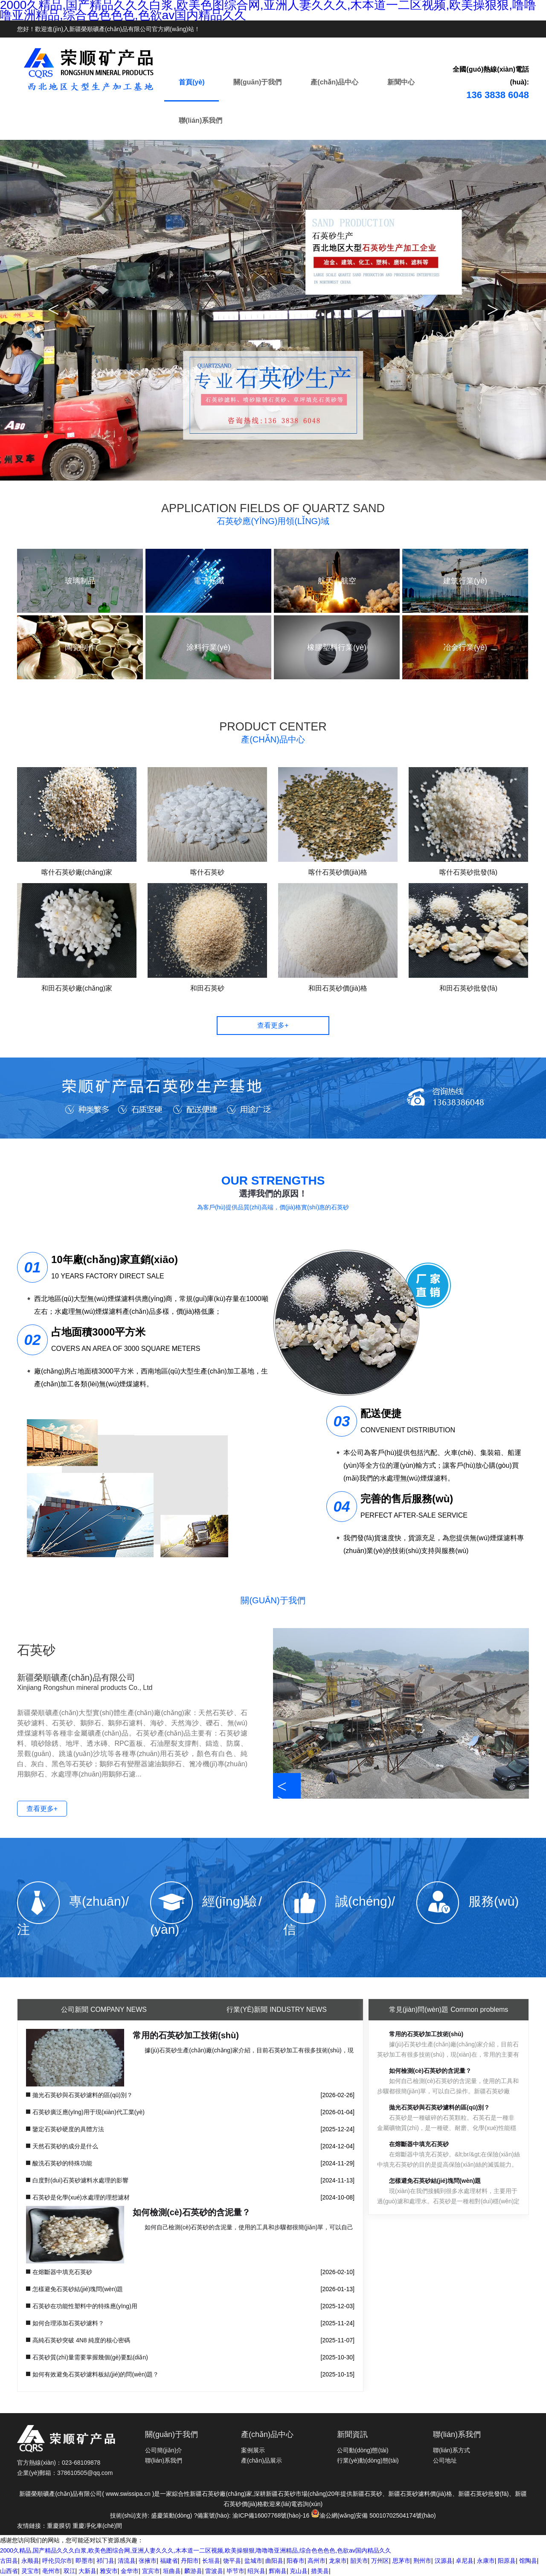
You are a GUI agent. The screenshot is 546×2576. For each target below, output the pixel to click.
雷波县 (214, 2570)
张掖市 (148, 2560)
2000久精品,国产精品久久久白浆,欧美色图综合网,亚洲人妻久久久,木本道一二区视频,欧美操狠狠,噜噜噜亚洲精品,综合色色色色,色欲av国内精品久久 (195, 2550)
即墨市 (84, 2560)
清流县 (127, 2560)
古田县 (9, 2560)
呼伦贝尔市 (57, 2560)
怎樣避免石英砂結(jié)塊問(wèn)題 (77, 2289)
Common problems (448, 2009)
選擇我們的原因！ (273, 1194)
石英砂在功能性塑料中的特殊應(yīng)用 (84, 2306)
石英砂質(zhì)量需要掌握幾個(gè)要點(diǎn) (90, 2357)
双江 (70, 2570)
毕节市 (235, 2570)
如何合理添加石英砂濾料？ (68, 2323)
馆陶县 (528, 2560)
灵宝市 (30, 2570)
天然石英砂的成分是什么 (65, 2146)
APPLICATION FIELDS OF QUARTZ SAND (273, 514)
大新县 (87, 2570)
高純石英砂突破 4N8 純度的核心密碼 (81, 2340)
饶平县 (232, 2560)
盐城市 (253, 2560)
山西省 (9, 2570)
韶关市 (359, 2560)
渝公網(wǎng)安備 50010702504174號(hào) (373, 2515)
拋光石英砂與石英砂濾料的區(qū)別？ (82, 2095)
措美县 (320, 2570)
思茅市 (401, 2560)
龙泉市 (338, 2560)
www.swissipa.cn (128, 2493)
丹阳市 (190, 2560)
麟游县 (193, 2570)
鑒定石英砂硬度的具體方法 (68, 2129)
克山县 (299, 2570)
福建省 (169, 2560)
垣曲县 (172, 2570)
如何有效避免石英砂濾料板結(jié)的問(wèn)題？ (95, 2374)
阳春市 (296, 2560)
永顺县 (30, 2560)
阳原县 (507, 2560)
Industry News (277, 2009)
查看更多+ (272, 1025)
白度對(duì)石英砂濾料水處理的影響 (80, 2180)
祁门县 (105, 2560)
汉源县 (444, 2560)
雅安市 (109, 2570)
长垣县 (211, 2560)
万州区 (380, 2560)
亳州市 (51, 2570)
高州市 (316, 2560)
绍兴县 (256, 2570)
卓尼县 (464, 2560)
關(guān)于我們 (257, 82)
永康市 (486, 2560)
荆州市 (422, 2560)
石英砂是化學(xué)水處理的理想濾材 (81, 2197)
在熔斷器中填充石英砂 (62, 2272)
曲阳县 (274, 2560)
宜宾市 (151, 2570)
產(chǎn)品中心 (334, 82)
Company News (104, 2009)
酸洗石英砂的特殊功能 (62, 2163)
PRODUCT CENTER (273, 733)
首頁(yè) (191, 82)
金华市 (130, 2570)
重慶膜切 (59, 2525)
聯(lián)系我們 (200, 120)
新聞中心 (401, 82)
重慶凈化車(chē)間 (97, 2525)
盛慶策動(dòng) (171, 2515)
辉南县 (278, 2570)
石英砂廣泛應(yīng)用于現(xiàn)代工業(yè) (88, 2112)
